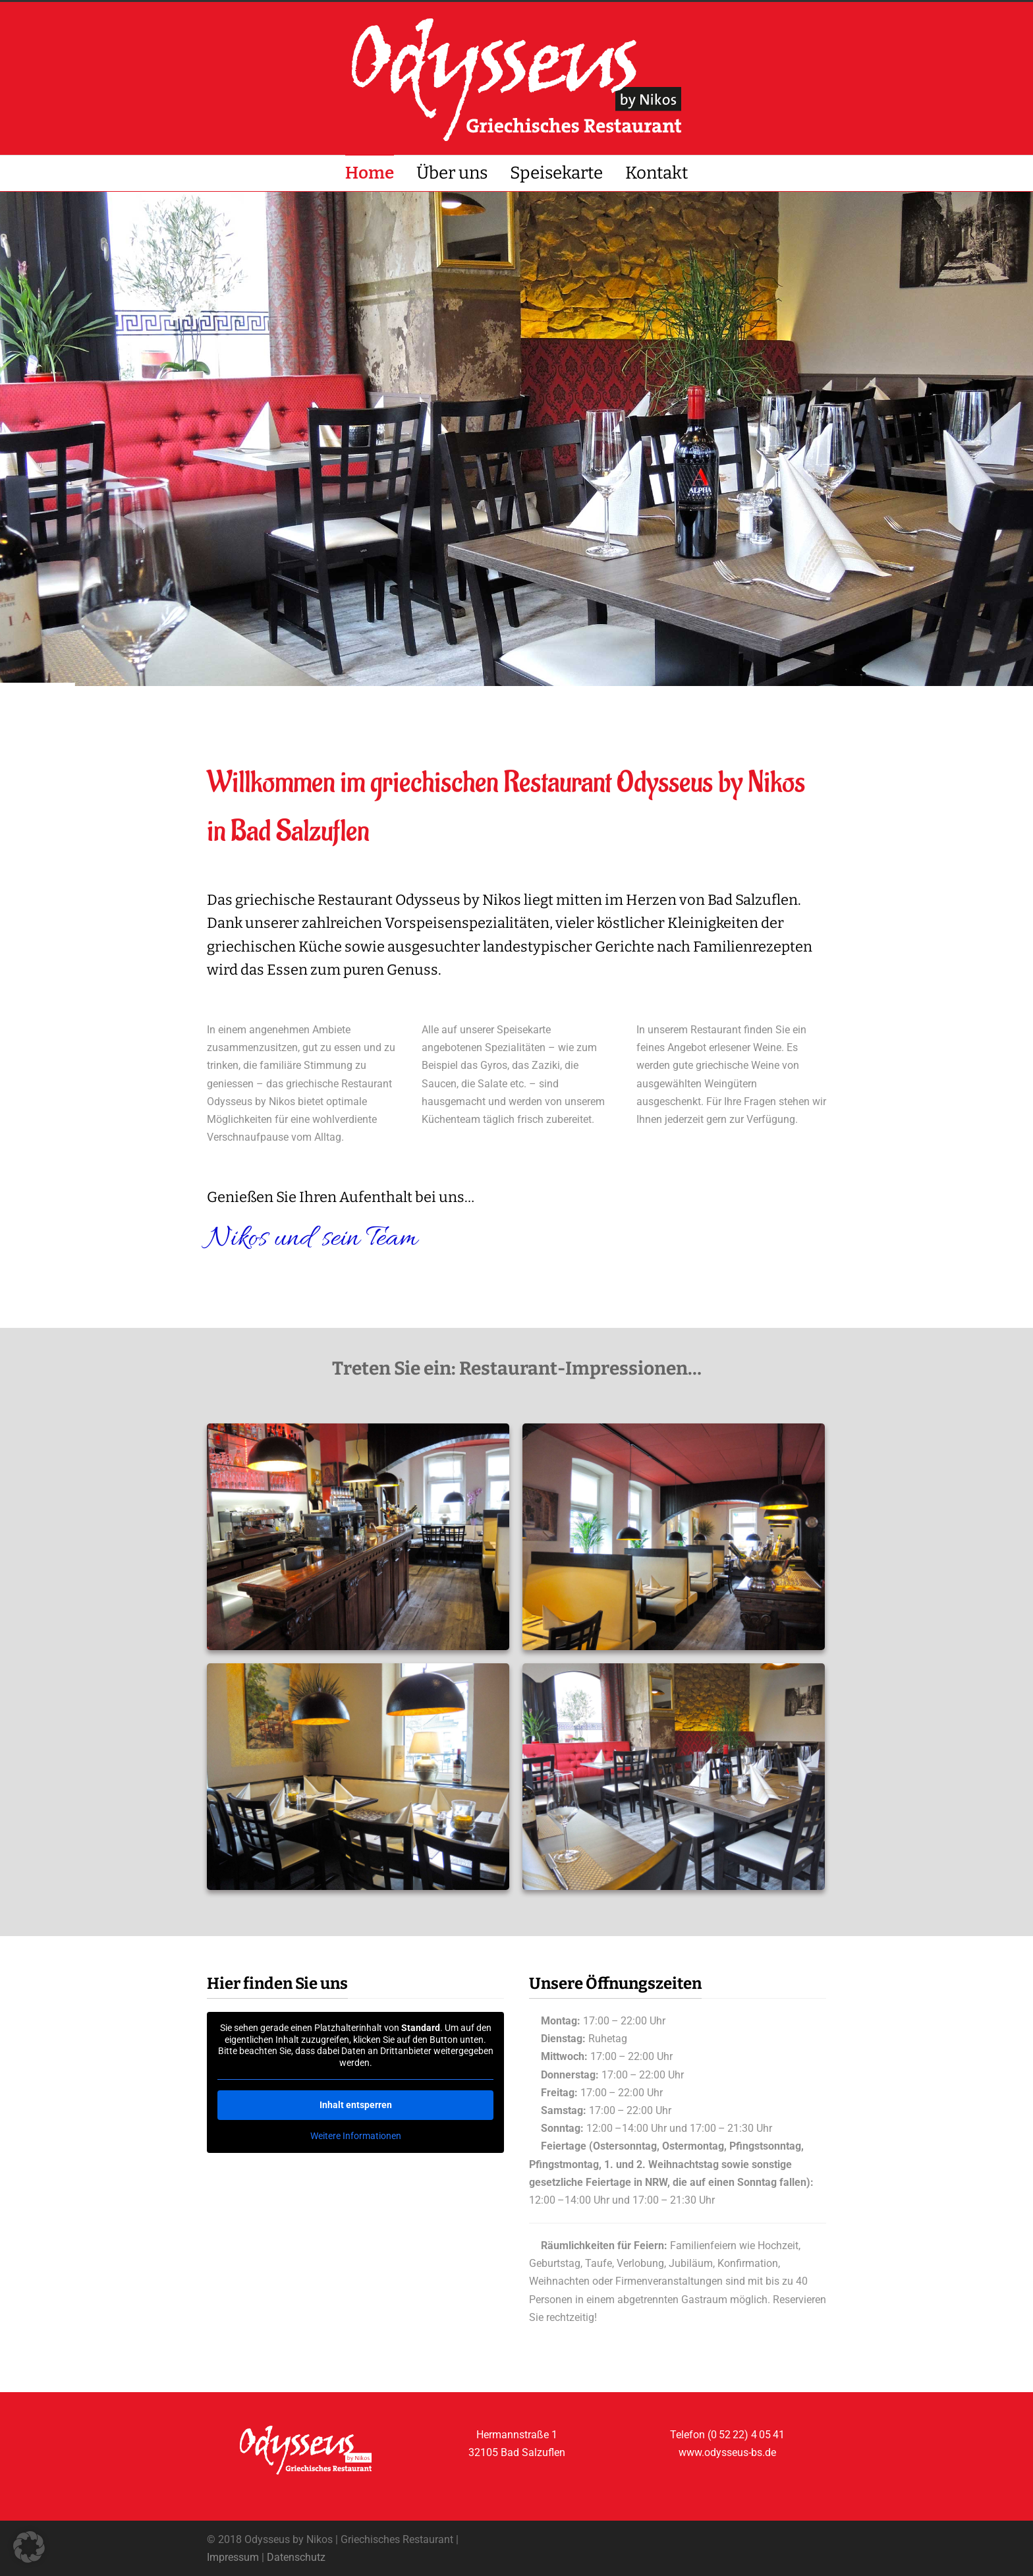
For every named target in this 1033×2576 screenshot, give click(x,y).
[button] (29, 2547)
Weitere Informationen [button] (355, 2136)
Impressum (233, 2557)
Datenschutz (296, 2557)
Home (369, 173)
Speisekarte (556, 173)
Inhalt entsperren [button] (356, 2105)
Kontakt (656, 173)
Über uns (452, 173)
